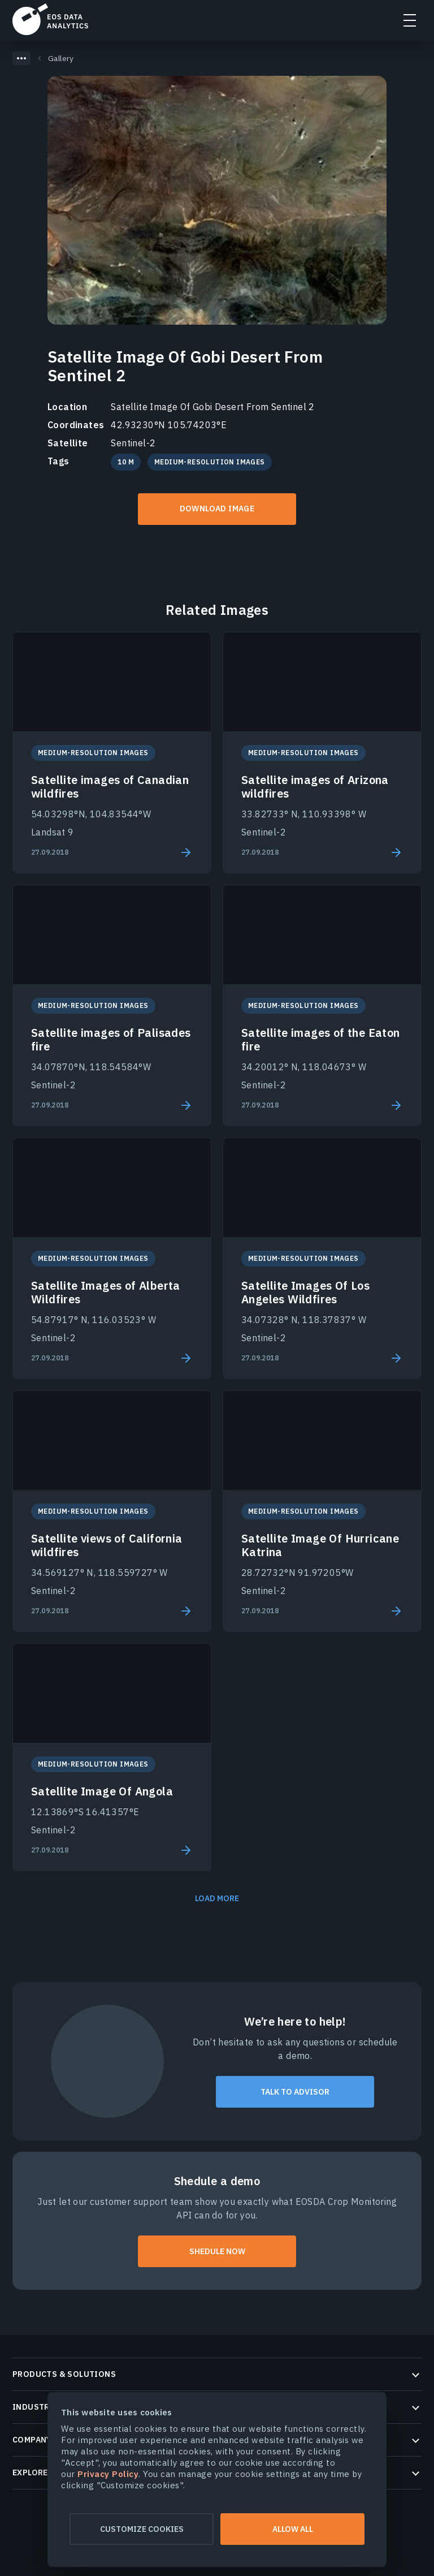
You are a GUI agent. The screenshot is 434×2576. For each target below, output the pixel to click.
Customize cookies (142, 2529)
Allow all (292, 2529)
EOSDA (50, 19)
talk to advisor (295, 2092)
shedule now (217, 2251)
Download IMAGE (217, 508)
